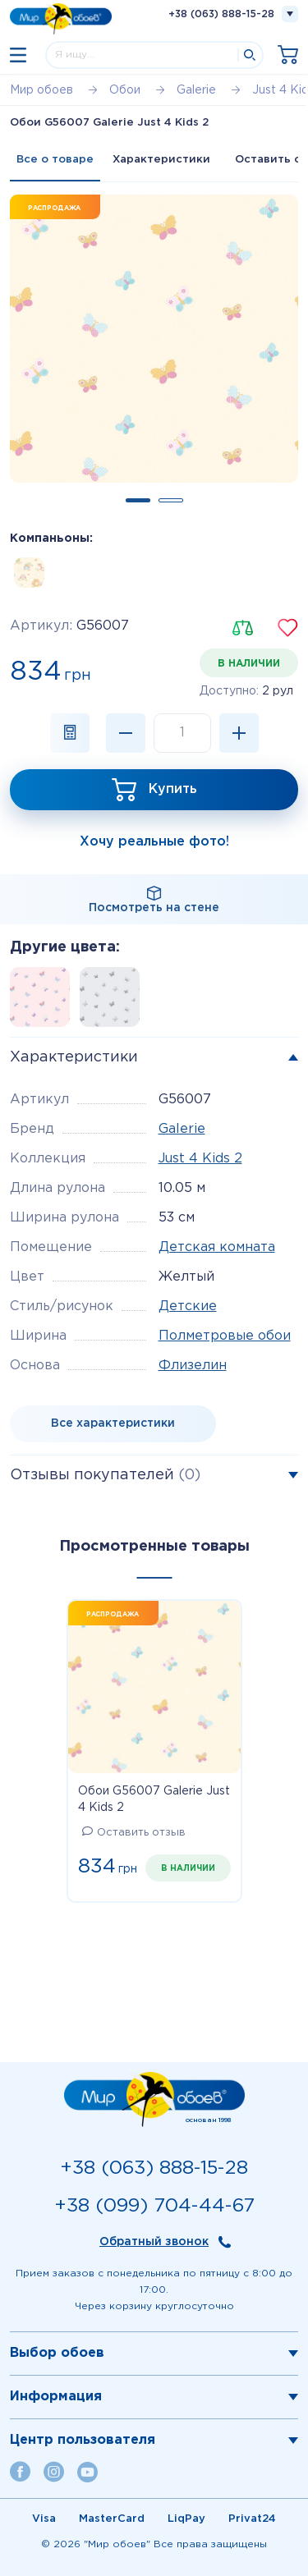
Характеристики (161, 159)
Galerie (182, 1129)
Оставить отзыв (134, 1832)
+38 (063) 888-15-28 (221, 14)
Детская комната (217, 1247)
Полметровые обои (225, 1336)
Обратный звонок (154, 2242)
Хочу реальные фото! (154, 842)
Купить (173, 789)
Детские (188, 1306)
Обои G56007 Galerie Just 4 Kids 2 (154, 1799)
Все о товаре (55, 159)
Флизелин (193, 1365)
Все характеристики (113, 1423)
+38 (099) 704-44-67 (154, 2206)
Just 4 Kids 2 (200, 1159)
